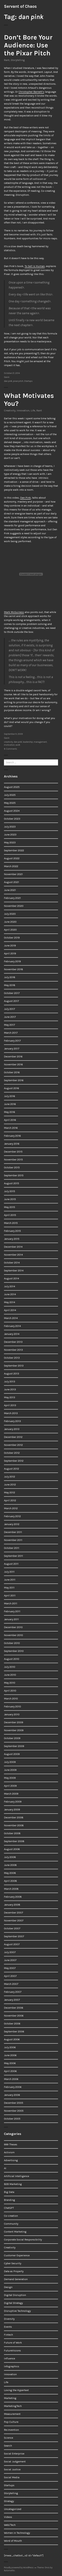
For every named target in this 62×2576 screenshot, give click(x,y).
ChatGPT (9, 2207)
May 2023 (10, 842)
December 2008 (13, 1817)
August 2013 (11, 1373)
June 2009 (10, 1769)
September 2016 (13, 1080)
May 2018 (9, 985)
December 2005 (13, 2102)
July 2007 (10, 1952)
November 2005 (13, 2110)
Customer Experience (17, 2255)
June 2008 (10, 1865)
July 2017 (9, 1008)
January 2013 (11, 1429)
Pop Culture (11, 2421)
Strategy (9, 2501)
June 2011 (9, 1579)
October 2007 (12, 1928)
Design (8, 2287)
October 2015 (12, 1167)
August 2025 (12, 787)
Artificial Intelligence (16, 2176)
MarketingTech (13, 2406)
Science (8, 2437)
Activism (9, 2152)
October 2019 (12, 937)
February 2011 (12, 1611)
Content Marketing (15, 2231)
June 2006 (10, 2055)
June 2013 (10, 1389)
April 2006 (10, 2071)
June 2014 (10, 1294)
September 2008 (14, 1841)
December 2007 (13, 1912)
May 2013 (9, 1397)
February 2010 (12, 1706)
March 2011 (10, 1603)
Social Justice (12, 2469)
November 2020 (13, 905)
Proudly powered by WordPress (19, 2567)
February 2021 (12, 898)
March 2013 (11, 1413)
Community (11, 2223)
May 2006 (10, 2063)
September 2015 (13, 1175)
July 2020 (10, 913)
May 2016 (9, 1112)
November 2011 (13, 1540)
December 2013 (13, 1341)
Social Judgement (15, 2461)
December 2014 (13, 1246)
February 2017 (12, 1040)
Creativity (9, 410)
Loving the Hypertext (16, 2390)
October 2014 (12, 1262)
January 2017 (11, 1048)
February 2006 (12, 2087)
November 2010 (13, 1635)
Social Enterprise (14, 2453)
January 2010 (12, 1714)
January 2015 (11, 1238)
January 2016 (11, 1143)
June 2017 (10, 1016)
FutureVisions (12, 2350)
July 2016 (9, 1096)
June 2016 (10, 1104)
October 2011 (11, 1547)
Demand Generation (16, 2279)
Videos (8, 2517)
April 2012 (10, 1500)
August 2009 (12, 1754)
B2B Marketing (13, 2184)
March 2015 (11, 1223)
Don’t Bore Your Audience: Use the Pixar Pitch (28, 45)
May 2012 (9, 1492)
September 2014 (13, 1270)
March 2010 (11, 1698)
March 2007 (11, 1983)
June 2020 (10, 921)
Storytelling (18, 60)
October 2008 (12, 1833)
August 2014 (11, 1278)
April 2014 (10, 1310)
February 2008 (13, 1896)
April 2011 (10, 1595)
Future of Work (13, 2342)
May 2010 (9, 1682)
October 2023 (12, 818)
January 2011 (11, 1619)
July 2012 (9, 1476)
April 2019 (10, 953)
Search (8, 2445)
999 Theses (10, 2144)
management (40, 742)
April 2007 (10, 1976)
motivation (9, 745)
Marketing (10, 2398)
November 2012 (13, 1444)
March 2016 (11, 1127)
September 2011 (13, 1555)
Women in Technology (17, 2532)
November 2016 (13, 1064)
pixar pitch (18, 381)
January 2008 (12, 1904)
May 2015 (9, 1207)
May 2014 (9, 1302)
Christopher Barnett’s (31, 91)
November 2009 (13, 1730)
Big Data (9, 2192)
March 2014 (11, 1318)
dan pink (8, 381)
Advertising (11, 2160)
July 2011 (9, 1571)
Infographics (11, 2366)
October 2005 (12, 2118)
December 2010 (13, 1627)
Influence (9, 2358)
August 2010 (11, 1658)
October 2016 (12, 1072)
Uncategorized (12, 2509)
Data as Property (13, 2271)
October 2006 (12, 2023)
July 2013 (9, 1381)
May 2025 (10, 802)
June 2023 (10, 834)
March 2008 (11, 1888)
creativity (8, 742)
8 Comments (10, 749)
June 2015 (10, 1199)
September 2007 (14, 1936)
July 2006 (10, 2047)
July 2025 (10, 794)
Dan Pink (25, 497)
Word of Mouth (13, 2540)
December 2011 (13, 1532)
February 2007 (12, 1991)
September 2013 (13, 1365)
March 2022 (11, 866)
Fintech (8, 2334)
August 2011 (11, 1563)
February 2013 (12, 1421)
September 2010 (14, 1651)
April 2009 (10, 1785)
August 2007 (12, 1944)
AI (5, 2168)
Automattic (9, 2570)
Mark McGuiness (14, 612)
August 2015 (11, 1183)
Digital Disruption (15, 2295)
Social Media (11, 2477)
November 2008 (14, 1825)
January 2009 (12, 1809)
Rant (6, 60)
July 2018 (9, 977)
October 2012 (12, 1452)
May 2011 (9, 1587)
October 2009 (12, 1738)
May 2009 (10, 1777)
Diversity (9, 2318)
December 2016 (13, 1056)
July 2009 (10, 1762)
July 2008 (10, 1857)
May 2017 (9, 1024)
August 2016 (11, 1088)
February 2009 (12, 1801)
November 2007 (13, 1920)
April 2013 (10, 1405)
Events (8, 2326)
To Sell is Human (35, 266)
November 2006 (13, 2015)
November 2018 (13, 969)
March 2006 (11, 2079)
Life (33, 410)
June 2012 (10, 1484)
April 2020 (10, 929)
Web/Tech (10, 2524)
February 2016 (12, 1135)
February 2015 (12, 1230)
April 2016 (10, 1119)
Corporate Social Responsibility (23, 2239)
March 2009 (11, 1793)
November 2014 (13, 1254)
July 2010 (9, 1666)
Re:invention (11, 2429)
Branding (9, 2199)
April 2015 (10, 1215)
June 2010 (10, 1674)
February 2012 (12, 1516)
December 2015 (13, 1151)
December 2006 (13, 2007)
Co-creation (11, 2215)
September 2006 (14, 2031)
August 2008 (12, 1849)
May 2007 (10, 1968)
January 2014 (11, 1333)
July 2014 (9, 1286)
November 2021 (13, 874)
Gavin (6, 377)
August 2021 (11, 882)
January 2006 (12, 2094)
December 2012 (13, 1437)
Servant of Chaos (20, 6)
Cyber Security (12, 2263)
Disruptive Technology (17, 2310)
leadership (28, 742)
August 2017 (11, 1001)
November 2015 (13, 1159)
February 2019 (12, 961)
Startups (28, 381)
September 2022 (14, 850)
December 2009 (13, 1722)
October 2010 (12, 1643)
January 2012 (11, 1524)
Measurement (12, 2413)
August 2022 (12, 858)
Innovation (23, 410)
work (18, 745)
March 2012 (11, 1508)
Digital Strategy (13, 2303)
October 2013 (12, 1357)
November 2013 (13, 1349)
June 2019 (10, 945)
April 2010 (10, 1690)
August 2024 (12, 810)
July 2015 (9, 1191)
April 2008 (10, 1880)
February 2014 (12, 1326)
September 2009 (14, 1746)
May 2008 (10, 1872)
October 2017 (12, 993)
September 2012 (13, 1460)
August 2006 (12, 2039)
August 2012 (11, 1468)
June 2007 (10, 1960)
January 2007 (12, 1999)
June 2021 (10, 890)
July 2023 (10, 826)
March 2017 (11, 1032)
